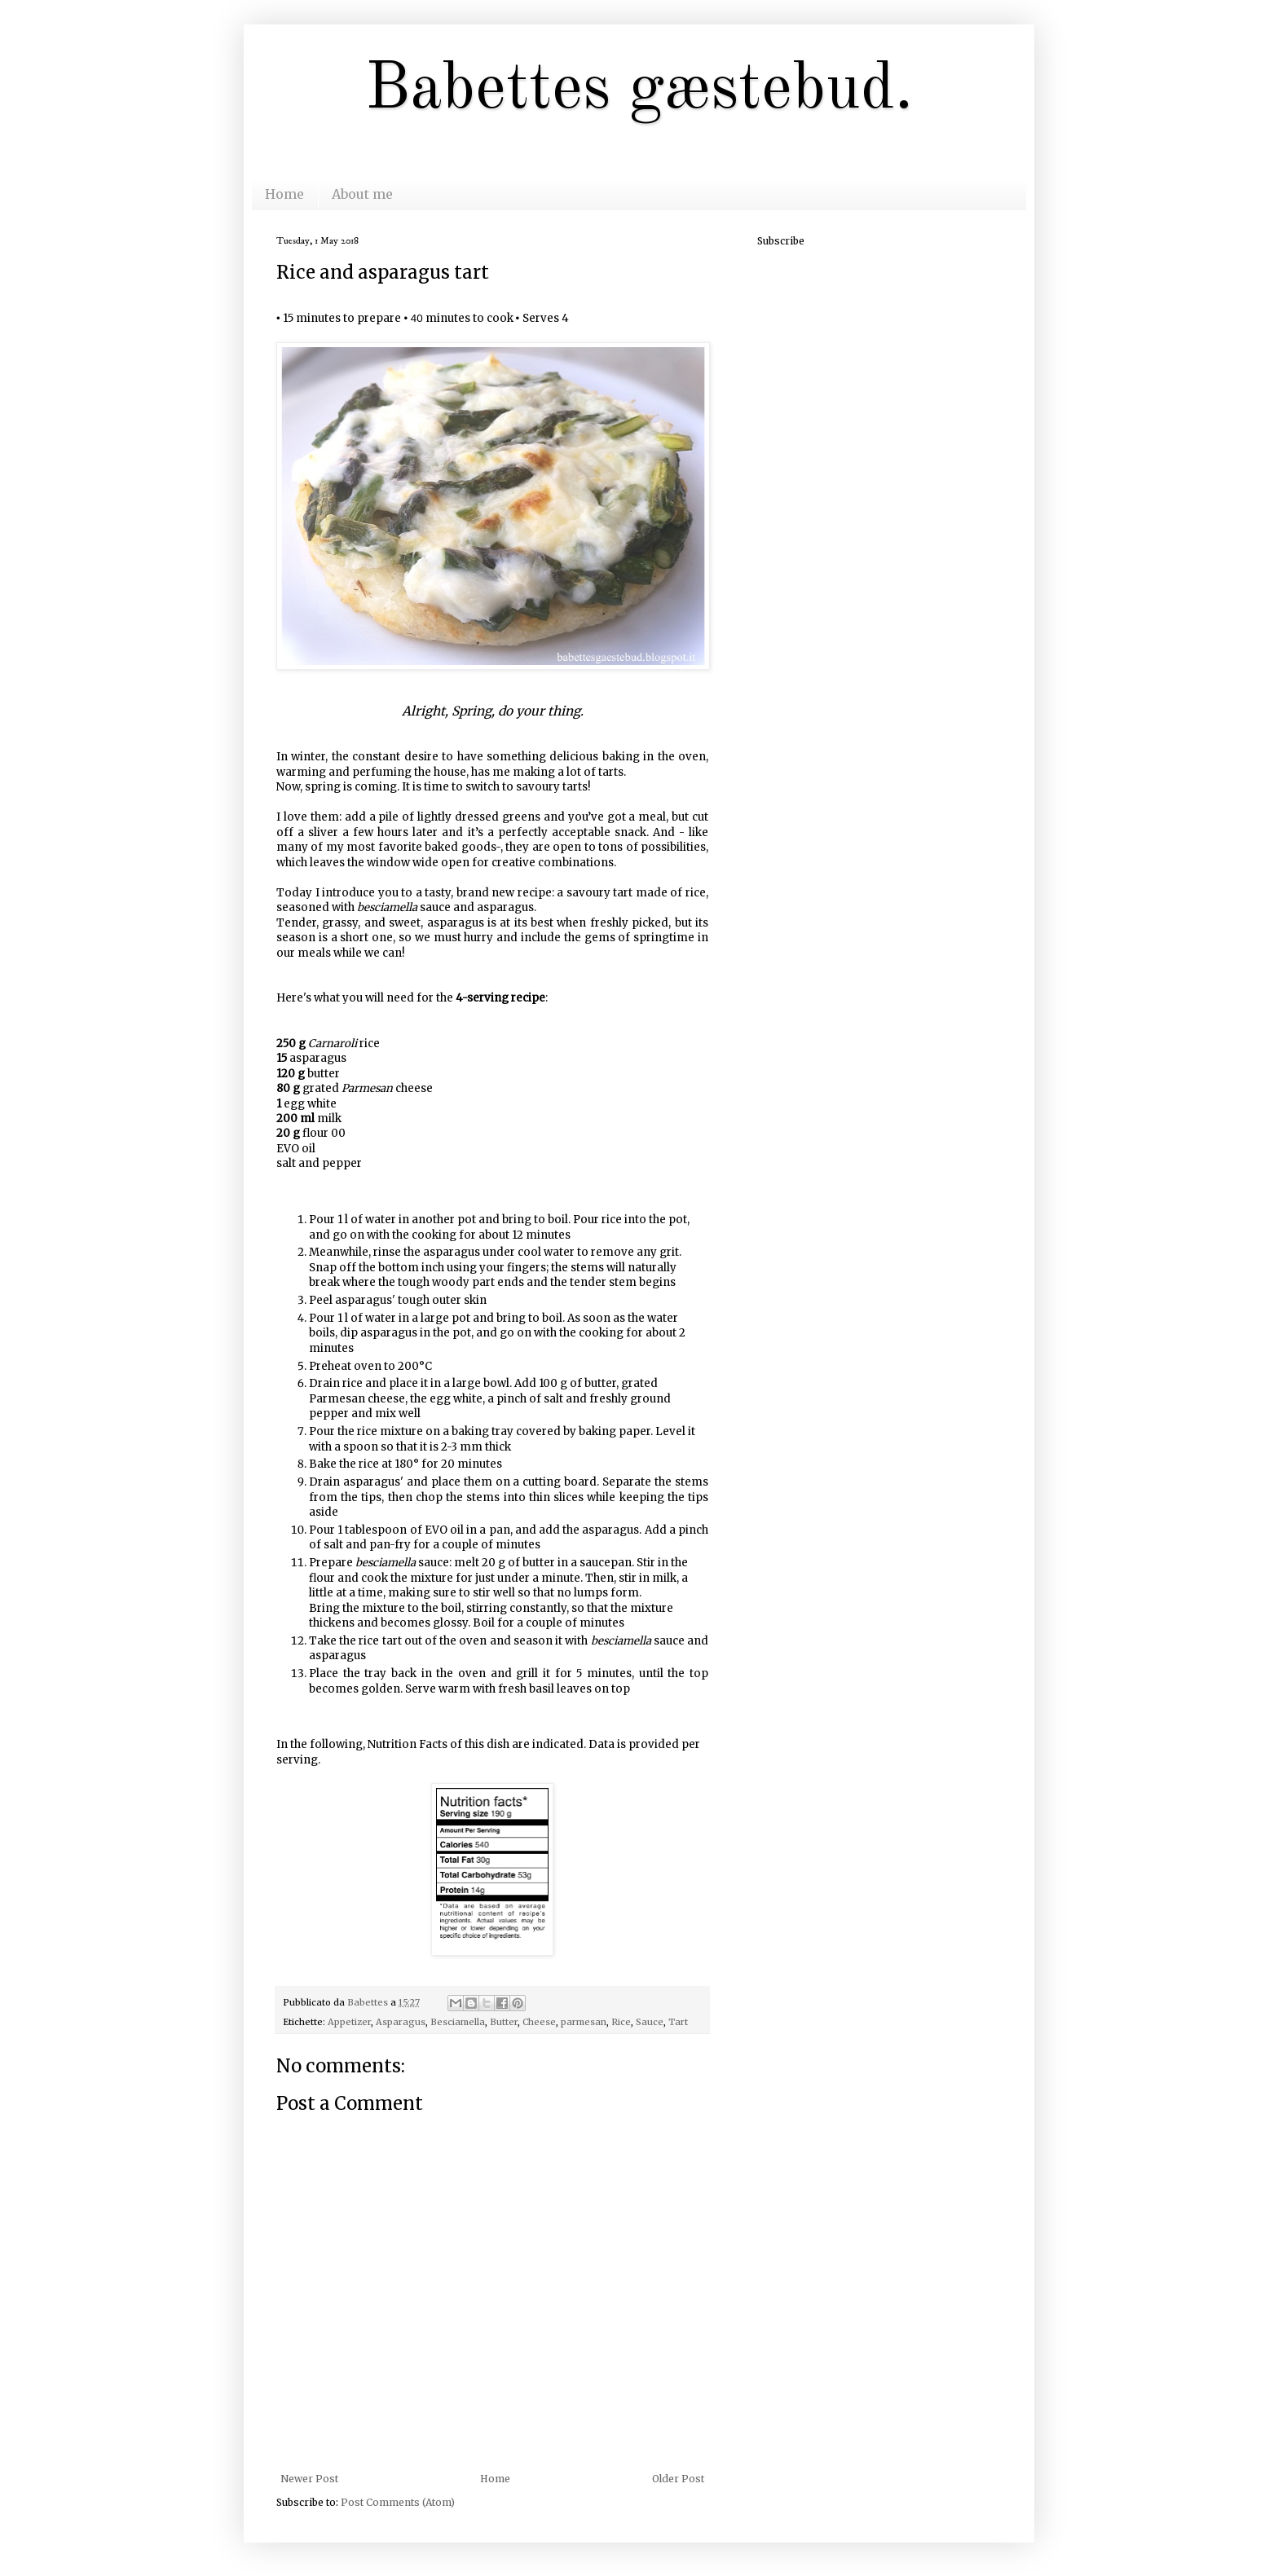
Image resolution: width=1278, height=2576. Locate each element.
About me (362, 194)
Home (284, 194)
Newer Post (309, 2479)
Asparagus (400, 2022)
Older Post (678, 2479)
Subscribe (780, 241)
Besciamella (457, 2022)
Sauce (649, 2022)
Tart (678, 2022)
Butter (504, 2022)
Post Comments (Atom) (398, 2502)
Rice (621, 2022)
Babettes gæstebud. (639, 90)
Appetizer (349, 2022)
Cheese (539, 2022)
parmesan (583, 2022)
